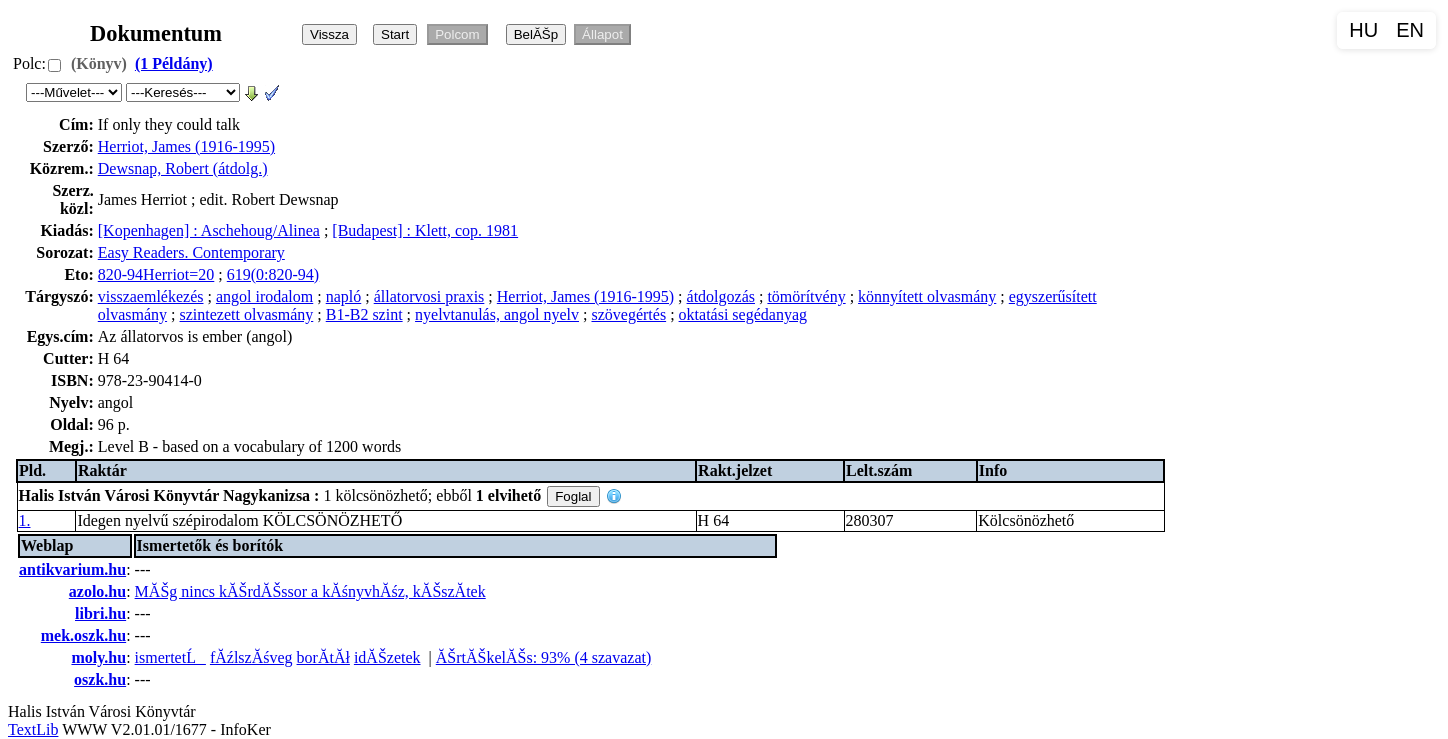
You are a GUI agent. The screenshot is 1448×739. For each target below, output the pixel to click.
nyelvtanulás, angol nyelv (497, 314)
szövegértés (628, 314)
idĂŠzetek (387, 657)
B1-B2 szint (364, 314)
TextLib (33, 729)
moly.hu (98, 657)
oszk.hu (100, 679)
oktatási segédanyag (743, 314)
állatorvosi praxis (429, 296)
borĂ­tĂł (323, 657)
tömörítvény (806, 296)
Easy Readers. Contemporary (191, 252)
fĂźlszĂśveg (251, 657)
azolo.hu (97, 591)
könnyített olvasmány (927, 296)
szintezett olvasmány (247, 314)
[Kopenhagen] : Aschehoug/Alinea (209, 230)
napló (344, 296)
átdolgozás (721, 296)
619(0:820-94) (273, 274)
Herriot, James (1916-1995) (186, 146)
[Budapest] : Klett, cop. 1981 (425, 230)
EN (1410, 30)
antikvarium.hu (72, 569)
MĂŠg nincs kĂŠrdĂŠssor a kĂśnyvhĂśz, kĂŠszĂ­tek (310, 591)
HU (1363, 30)
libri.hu (100, 613)
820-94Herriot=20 (156, 274)
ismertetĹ (170, 657)
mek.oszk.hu (83, 635)
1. (25, 520)
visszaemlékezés (151, 296)
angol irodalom (264, 296)
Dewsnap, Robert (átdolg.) (183, 168)
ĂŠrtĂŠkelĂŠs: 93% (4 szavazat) (544, 657)
